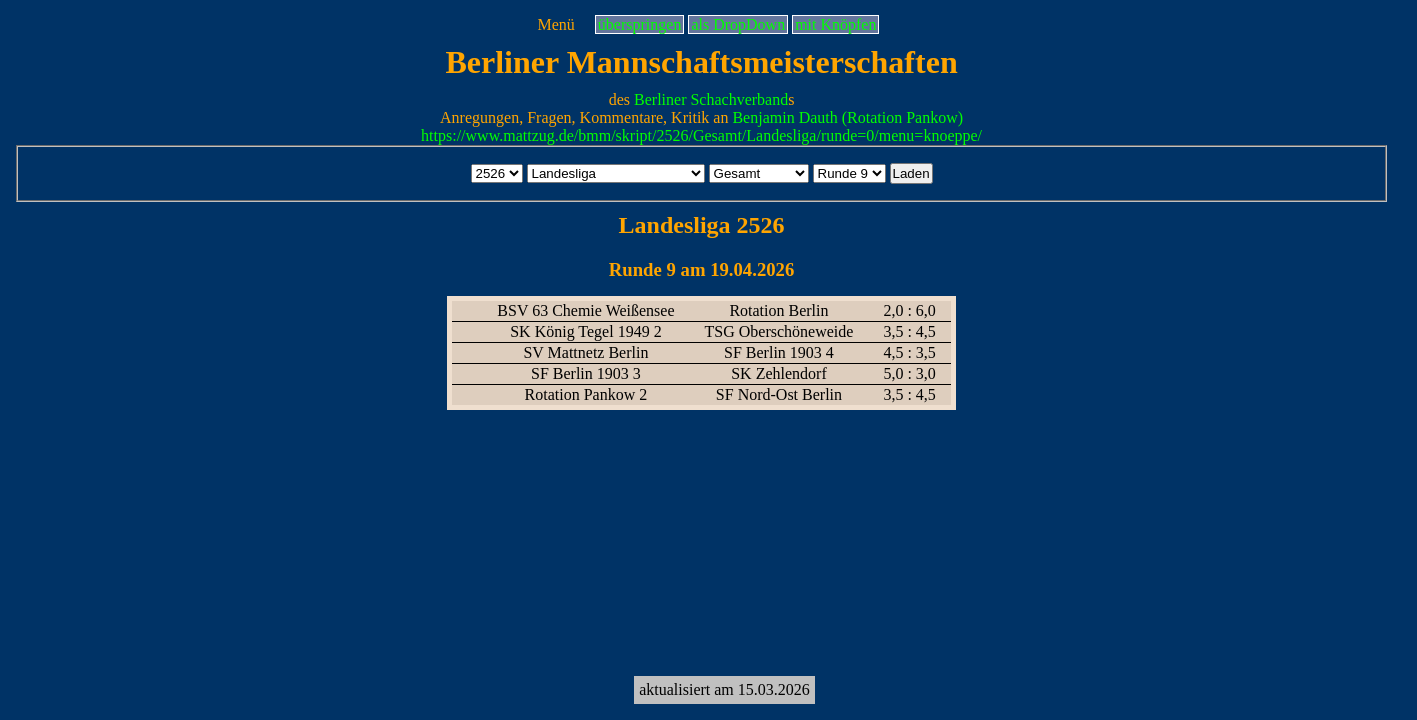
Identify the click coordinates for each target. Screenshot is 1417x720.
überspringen (640, 24)
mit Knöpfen (835, 24)
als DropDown (738, 24)
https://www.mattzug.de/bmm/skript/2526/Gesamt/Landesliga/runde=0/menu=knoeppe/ (701, 135)
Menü (556, 24)
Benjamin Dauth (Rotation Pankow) (847, 117)
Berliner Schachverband (711, 99)
